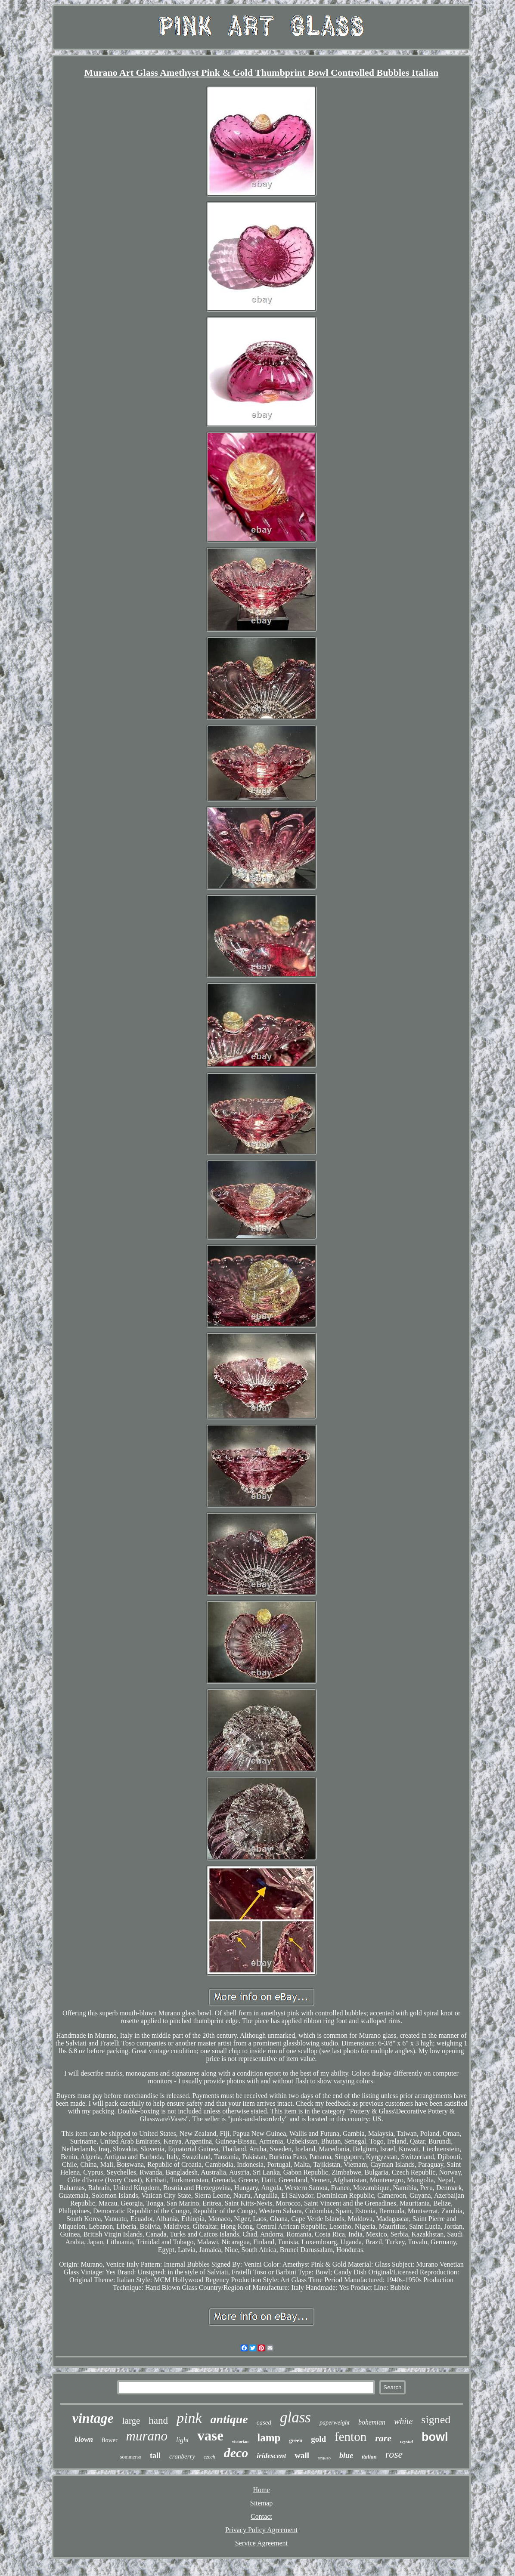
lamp (268, 2437)
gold (318, 2438)
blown (83, 2439)
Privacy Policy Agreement (261, 2529)
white (403, 2421)
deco (236, 2453)
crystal (406, 2441)
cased (264, 2422)
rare (383, 2438)
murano (147, 2435)
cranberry (182, 2456)
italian (369, 2456)
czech (209, 2457)
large (131, 2421)
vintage (93, 2418)
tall (155, 2455)
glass (295, 2417)
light (182, 2439)
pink (189, 2418)
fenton (350, 2436)
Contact (261, 2516)
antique (229, 2419)
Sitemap (261, 2503)
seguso (324, 2457)
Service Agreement (261, 2543)
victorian (240, 2441)
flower (110, 2440)
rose (394, 2454)
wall (302, 2455)
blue (346, 2455)
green (295, 2440)
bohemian (371, 2422)
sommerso (130, 2457)
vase (210, 2435)
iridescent (271, 2456)
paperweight (335, 2422)
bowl (435, 2437)
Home (261, 2489)
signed (435, 2419)
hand (158, 2420)
